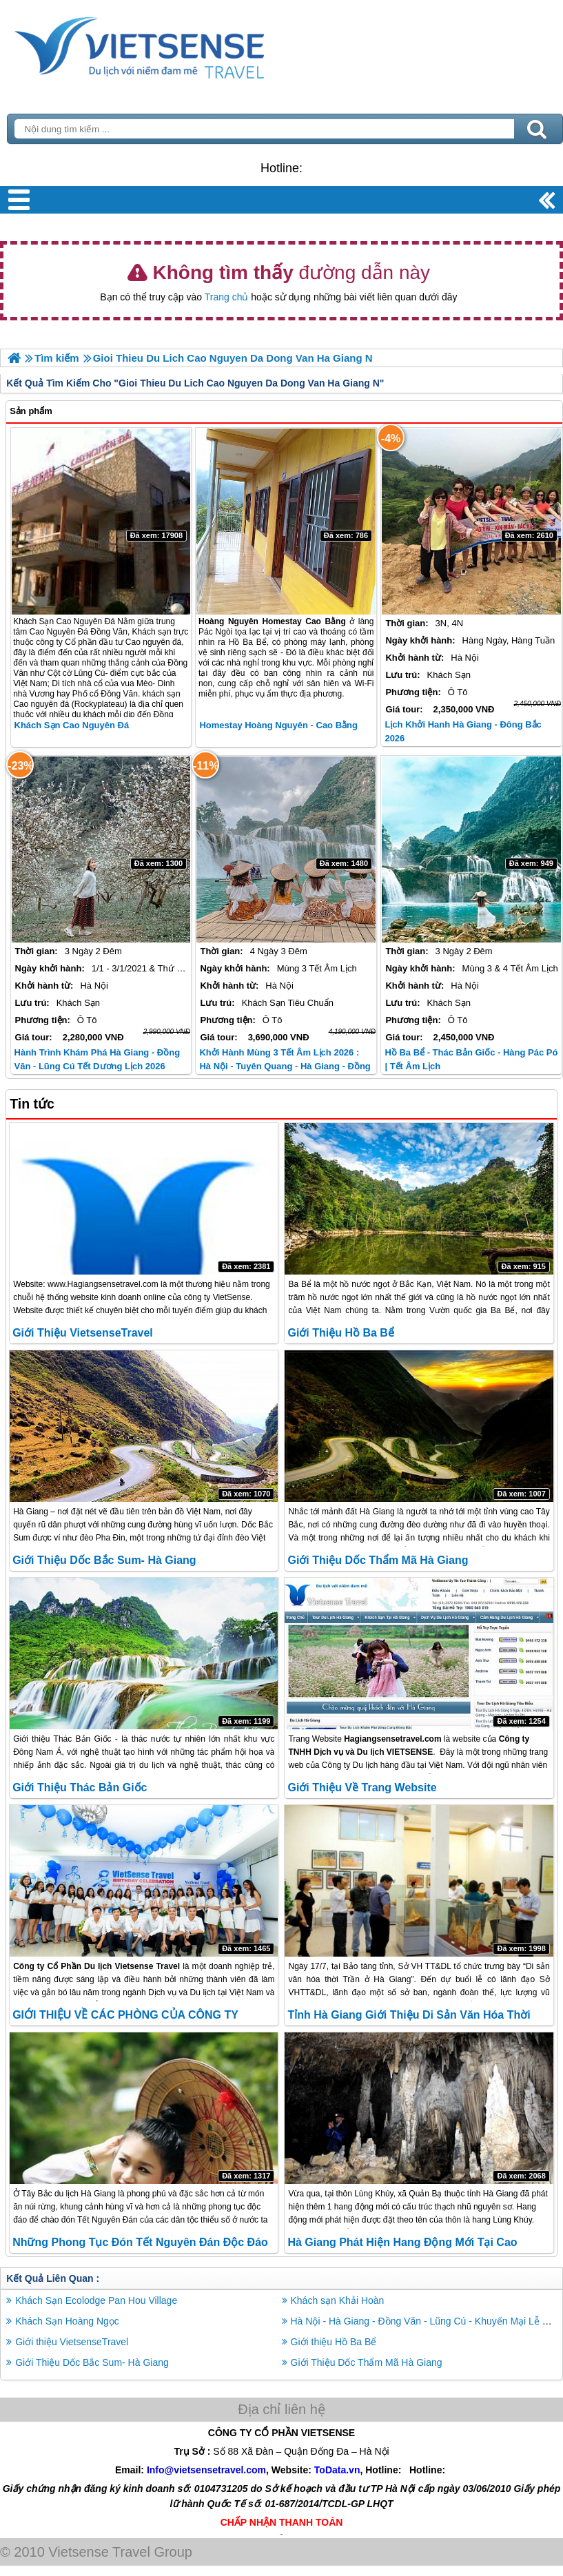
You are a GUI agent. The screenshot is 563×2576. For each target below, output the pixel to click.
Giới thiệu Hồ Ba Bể (340, 1333)
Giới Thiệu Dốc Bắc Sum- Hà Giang (104, 1560)
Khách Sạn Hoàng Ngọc (67, 2321)
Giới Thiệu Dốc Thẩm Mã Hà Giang (377, 1560)
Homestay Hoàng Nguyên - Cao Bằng (278, 725)
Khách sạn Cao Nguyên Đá (72, 725)
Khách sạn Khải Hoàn (338, 2300)
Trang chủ (227, 296)
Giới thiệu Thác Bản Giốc (79, 1787)
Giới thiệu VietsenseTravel (82, 1333)
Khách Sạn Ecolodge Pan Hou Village (96, 2300)
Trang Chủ (173, 45)
